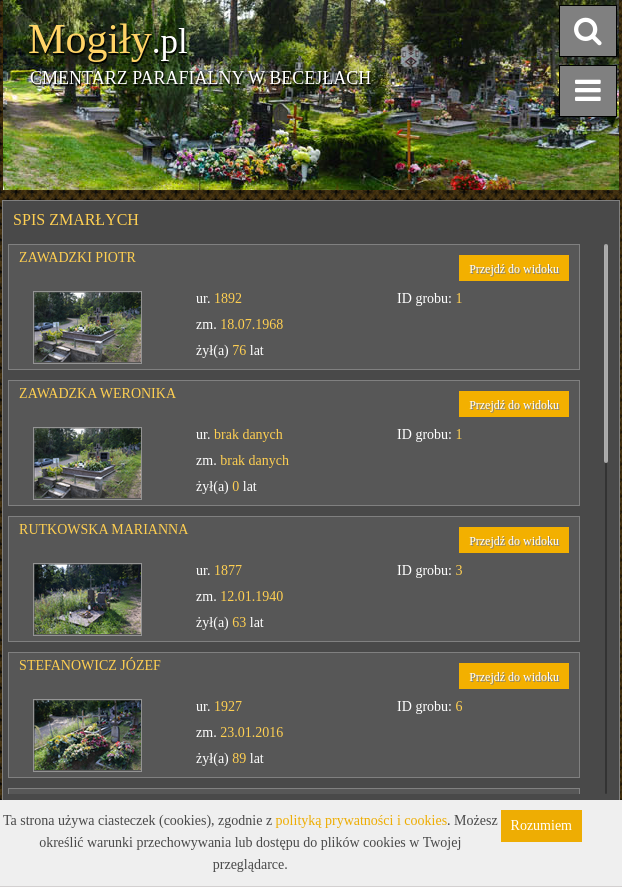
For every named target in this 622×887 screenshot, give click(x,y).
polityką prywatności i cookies (361, 820)
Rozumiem (541, 825)
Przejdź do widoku (514, 269)
